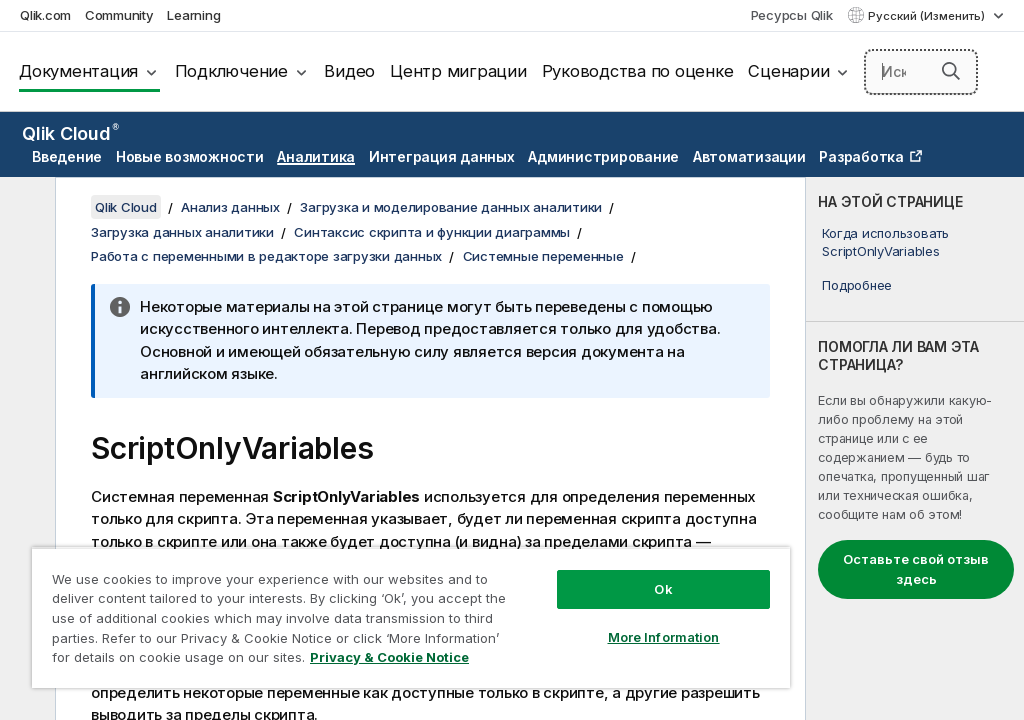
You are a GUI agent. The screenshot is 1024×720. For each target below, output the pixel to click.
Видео (349, 71)
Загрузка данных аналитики (182, 232)
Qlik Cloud (70, 133)
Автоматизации (749, 156)
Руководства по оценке (638, 71)
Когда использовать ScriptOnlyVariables (885, 242)
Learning (193, 15)
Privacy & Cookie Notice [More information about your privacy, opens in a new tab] (389, 657)
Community (119, 15)
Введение (67, 156)
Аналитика (316, 156)
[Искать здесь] (921, 72)
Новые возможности (190, 156)
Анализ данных (230, 207)
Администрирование (603, 156)
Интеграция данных (442, 156)
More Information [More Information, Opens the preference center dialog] (664, 637)
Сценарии (788, 71)
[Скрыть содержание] (25, 208)
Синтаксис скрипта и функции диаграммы (432, 232)
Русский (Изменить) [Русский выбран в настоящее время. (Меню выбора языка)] (928, 16)
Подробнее (857, 285)
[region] (411, 617)
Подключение (231, 71)
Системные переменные (543, 256)
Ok (663, 589)
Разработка (861, 156)
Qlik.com (45, 15)
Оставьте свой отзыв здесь (916, 569)
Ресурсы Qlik (792, 15)
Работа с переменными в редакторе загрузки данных (266, 256)
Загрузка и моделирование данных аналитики (451, 207)
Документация (78, 71)
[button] (951, 71)
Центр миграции (458, 71)
